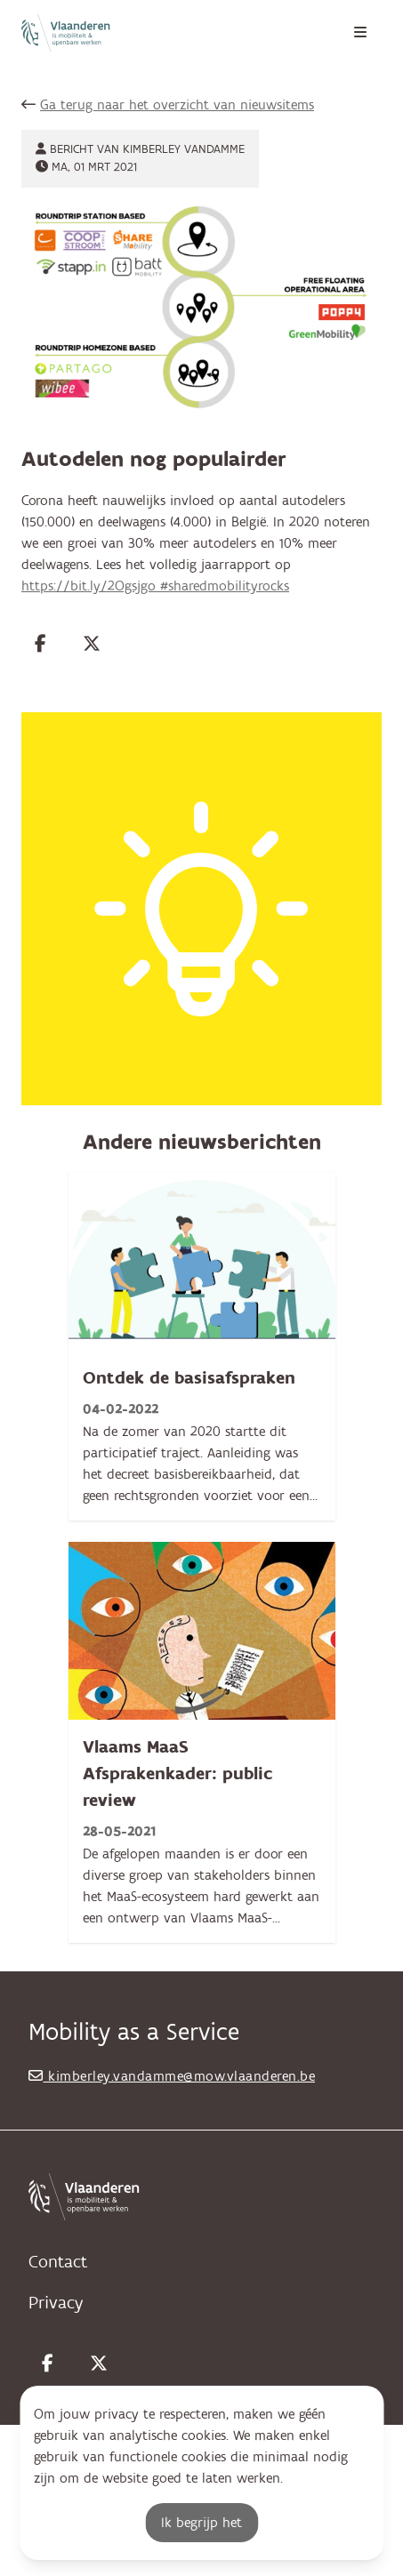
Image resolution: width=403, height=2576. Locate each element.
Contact (57, 2262)
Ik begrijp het (201, 2523)
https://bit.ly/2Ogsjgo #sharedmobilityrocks (155, 586)
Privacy (55, 2303)
